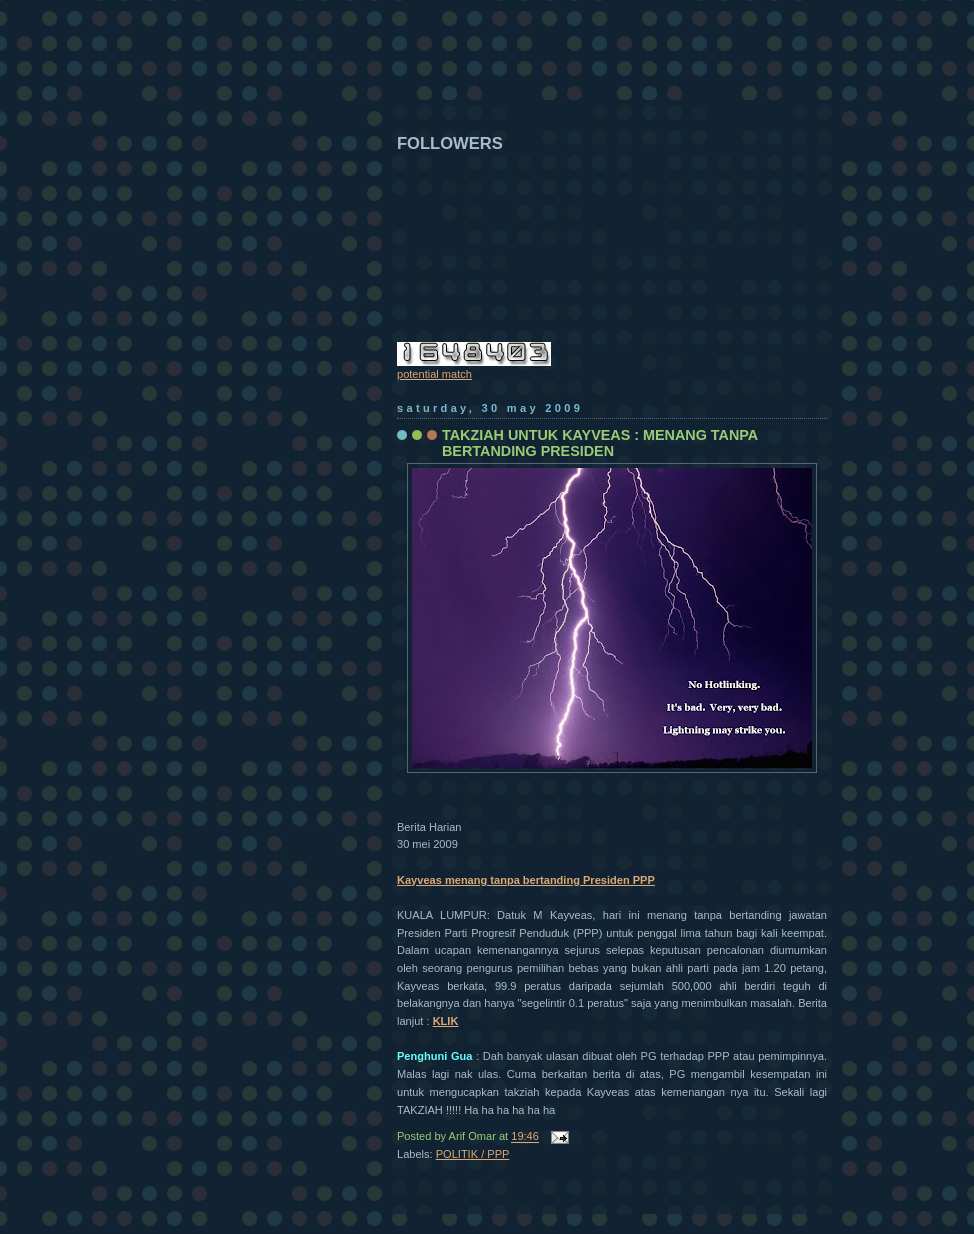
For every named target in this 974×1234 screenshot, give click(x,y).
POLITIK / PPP (473, 1154)
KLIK (446, 1021)
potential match (434, 374)
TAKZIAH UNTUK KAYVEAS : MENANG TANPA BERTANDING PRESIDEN (600, 443)
